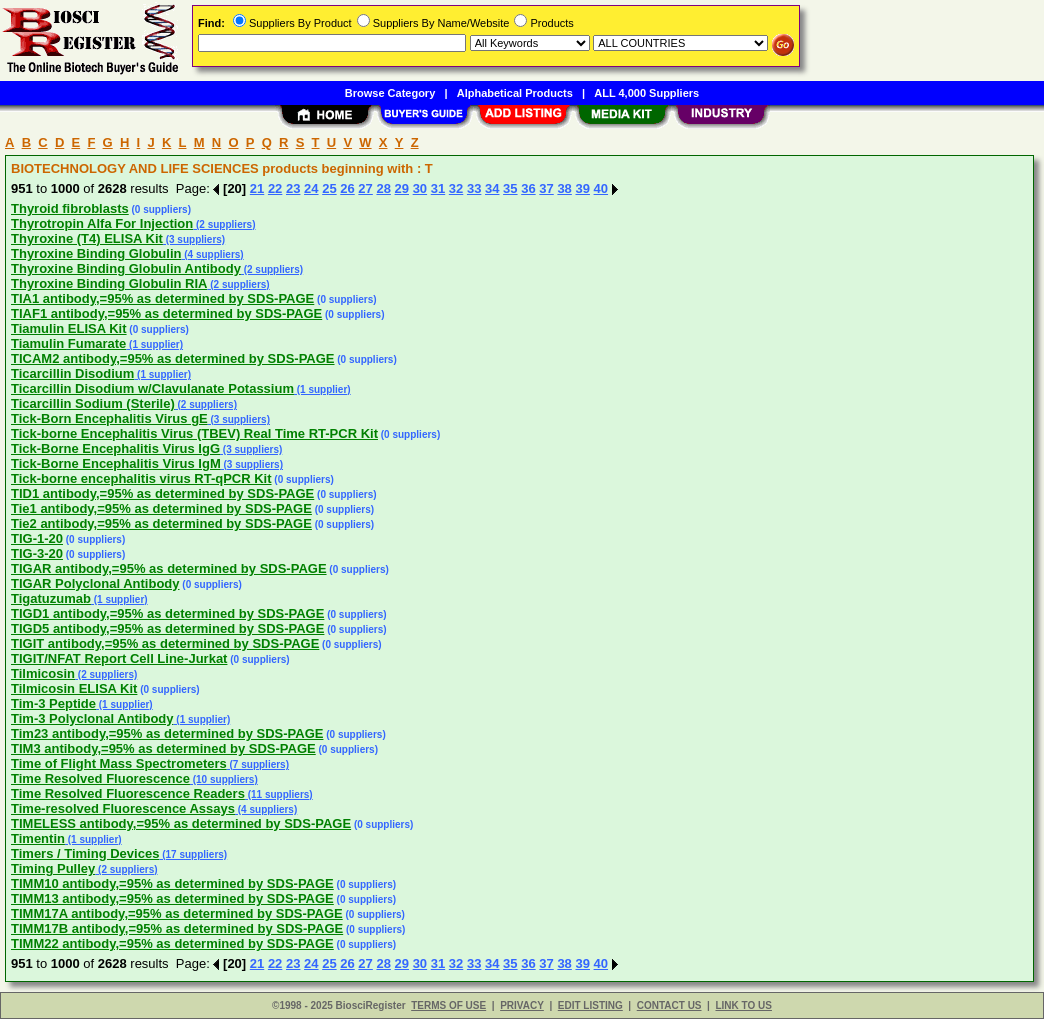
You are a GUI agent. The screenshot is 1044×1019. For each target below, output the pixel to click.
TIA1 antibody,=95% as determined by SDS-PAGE (162, 298)
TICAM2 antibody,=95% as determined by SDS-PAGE (173, 358)
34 (492, 188)
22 (275, 188)
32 (456, 188)
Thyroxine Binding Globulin (96, 253)
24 (311, 188)
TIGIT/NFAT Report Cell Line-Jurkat (119, 658)
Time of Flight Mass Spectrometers (119, 763)
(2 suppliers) (224, 224)
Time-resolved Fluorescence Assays (123, 808)
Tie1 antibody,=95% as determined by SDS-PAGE (161, 508)
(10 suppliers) (224, 779)
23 (293, 188)
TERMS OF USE (448, 1005)
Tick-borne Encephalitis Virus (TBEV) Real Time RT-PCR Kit (194, 433)
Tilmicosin (43, 673)
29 (402, 188)
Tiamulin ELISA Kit (69, 328)
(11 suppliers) (279, 794)
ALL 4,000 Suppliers (646, 93)
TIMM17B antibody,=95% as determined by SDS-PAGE (177, 928)
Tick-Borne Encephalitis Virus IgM (116, 463)
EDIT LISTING (590, 1005)
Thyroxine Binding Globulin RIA (109, 283)
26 (347, 188)
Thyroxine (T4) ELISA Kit (87, 238)
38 (564, 188)
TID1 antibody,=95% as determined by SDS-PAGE (162, 493)
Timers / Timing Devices (85, 853)
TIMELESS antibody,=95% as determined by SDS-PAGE (181, 823)
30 (420, 188)
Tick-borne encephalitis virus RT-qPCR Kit (141, 478)
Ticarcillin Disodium (72, 373)
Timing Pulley (53, 868)
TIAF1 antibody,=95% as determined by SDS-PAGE (166, 313)
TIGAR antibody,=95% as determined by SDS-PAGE (169, 568)
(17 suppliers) (193, 854)
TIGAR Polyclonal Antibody (95, 583)
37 (546, 188)
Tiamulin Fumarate (68, 343)
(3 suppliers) (194, 239)
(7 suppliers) (258, 764)
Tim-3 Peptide (53, 703)
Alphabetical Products (515, 93)
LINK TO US (743, 1005)
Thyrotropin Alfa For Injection (102, 223)
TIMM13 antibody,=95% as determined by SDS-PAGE (172, 898)
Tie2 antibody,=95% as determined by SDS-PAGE (161, 523)
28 (383, 188)
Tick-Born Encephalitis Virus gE (109, 418)
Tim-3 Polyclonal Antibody (92, 718)
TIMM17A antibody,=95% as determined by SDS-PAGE (177, 913)
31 (438, 188)
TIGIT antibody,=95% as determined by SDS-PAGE (165, 643)
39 (582, 188)
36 (528, 188)
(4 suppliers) (212, 254)
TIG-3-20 (37, 553)
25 (329, 188)
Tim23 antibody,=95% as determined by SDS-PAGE (167, 733)
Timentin (38, 838)
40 (601, 188)
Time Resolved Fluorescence (100, 778)
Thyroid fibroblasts (70, 208)
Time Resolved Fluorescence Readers (128, 793)
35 (510, 188)
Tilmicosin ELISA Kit (74, 688)
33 (474, 188)
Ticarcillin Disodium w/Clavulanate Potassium (152, 388)
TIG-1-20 (37, 538)
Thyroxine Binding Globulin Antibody (126, 268)
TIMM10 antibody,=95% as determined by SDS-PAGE (172, 883)
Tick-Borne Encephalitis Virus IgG (115, 448)
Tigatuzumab (51, 598)
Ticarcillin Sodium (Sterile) (93, 403)
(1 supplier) (154, 344)
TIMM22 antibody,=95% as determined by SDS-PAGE (172, 943)
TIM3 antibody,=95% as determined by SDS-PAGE (163, 748)
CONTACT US (669, 1005)
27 (365, 188)
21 (257, 188)
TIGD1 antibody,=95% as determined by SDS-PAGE (167, 613)
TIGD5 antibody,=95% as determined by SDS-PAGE (167, 628)
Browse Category (390, 93)
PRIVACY (522, 1005)
